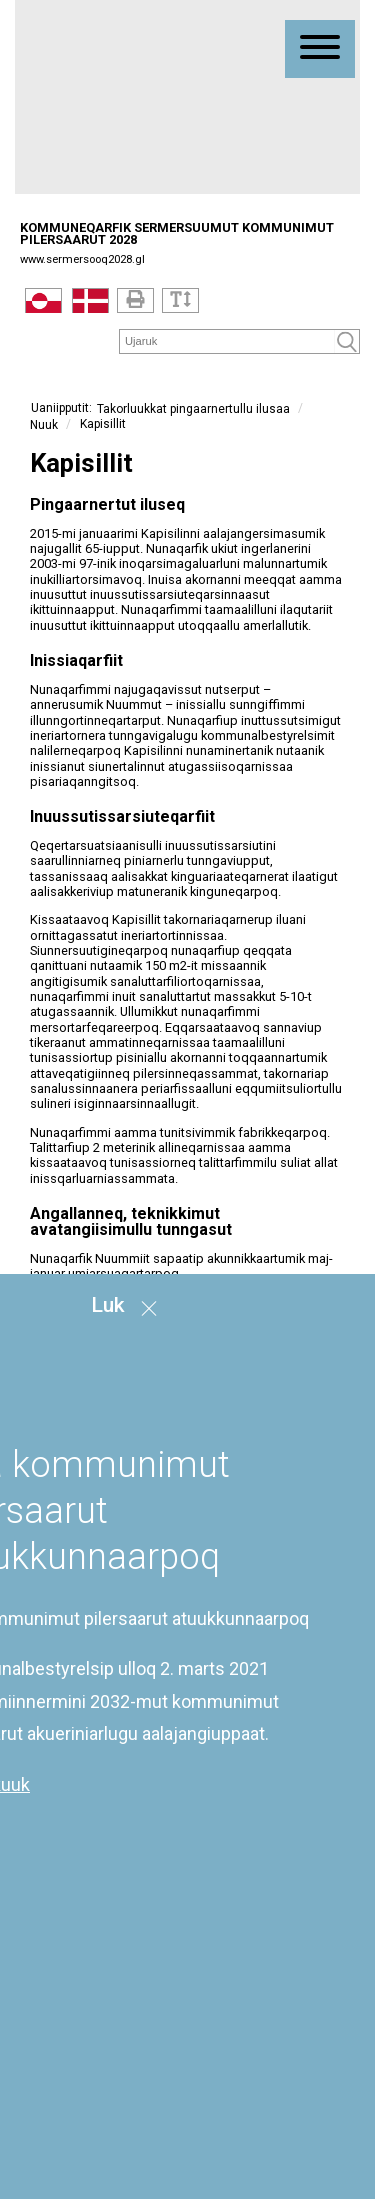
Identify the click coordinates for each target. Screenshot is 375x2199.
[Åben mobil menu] (320, 49)
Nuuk (44, 424)
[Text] (180, 300)
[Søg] (227, 340)
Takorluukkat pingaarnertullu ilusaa (193, 409)
